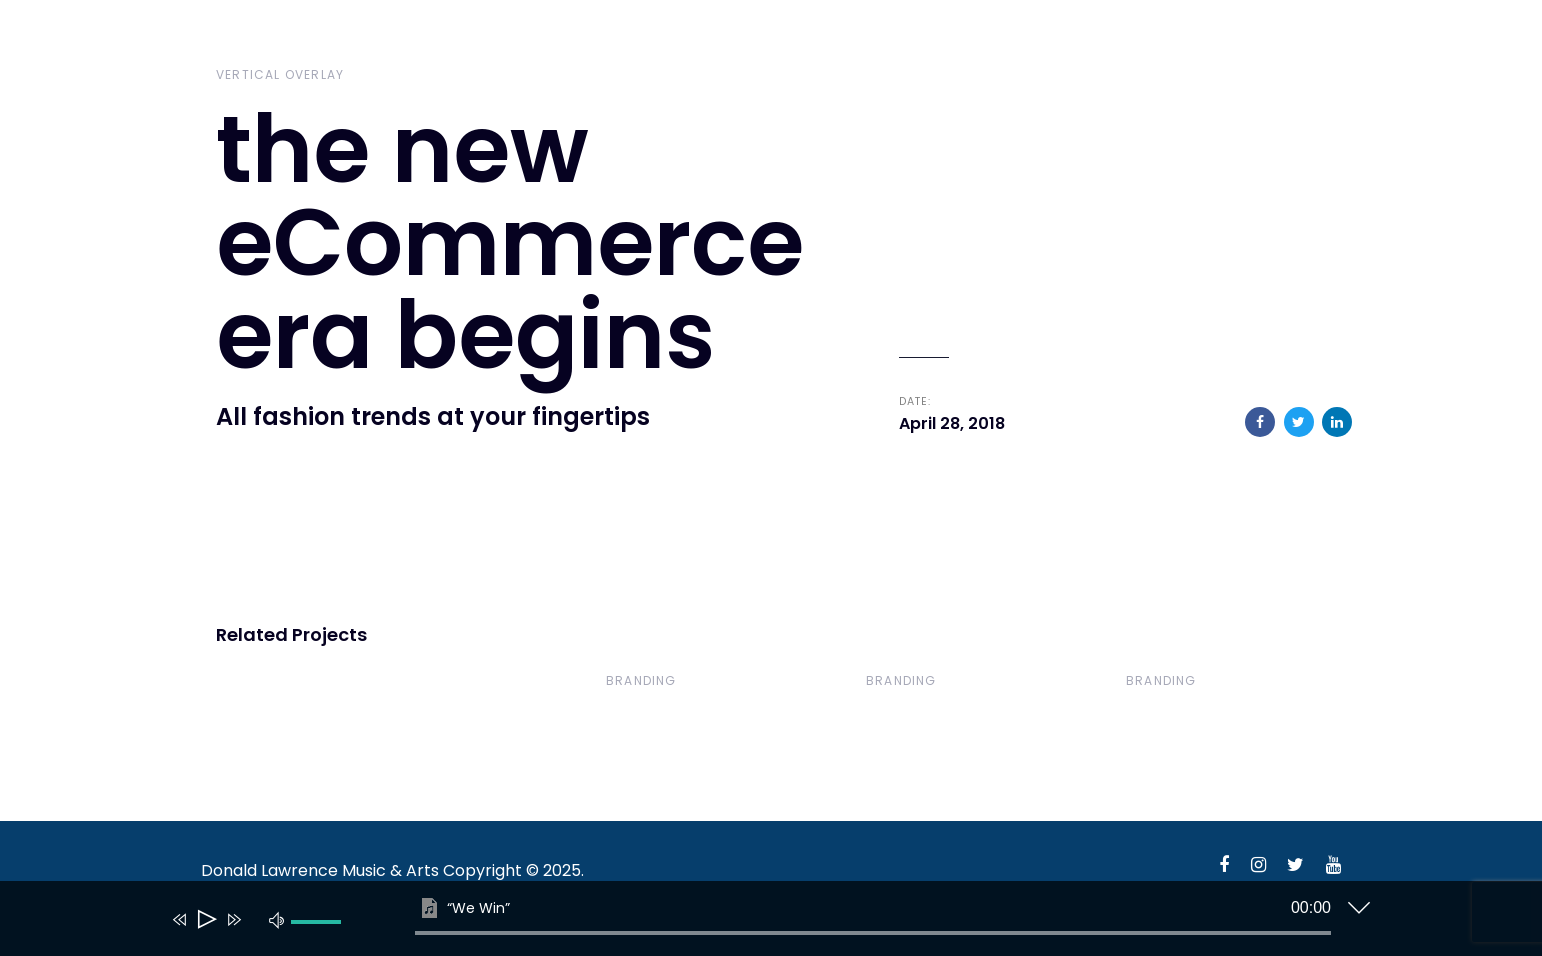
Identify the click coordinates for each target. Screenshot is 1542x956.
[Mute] (277, 919)
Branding (641, 680)
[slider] (873, 933)
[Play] (205, 919)
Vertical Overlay (280, 74)
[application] (756, 923)
